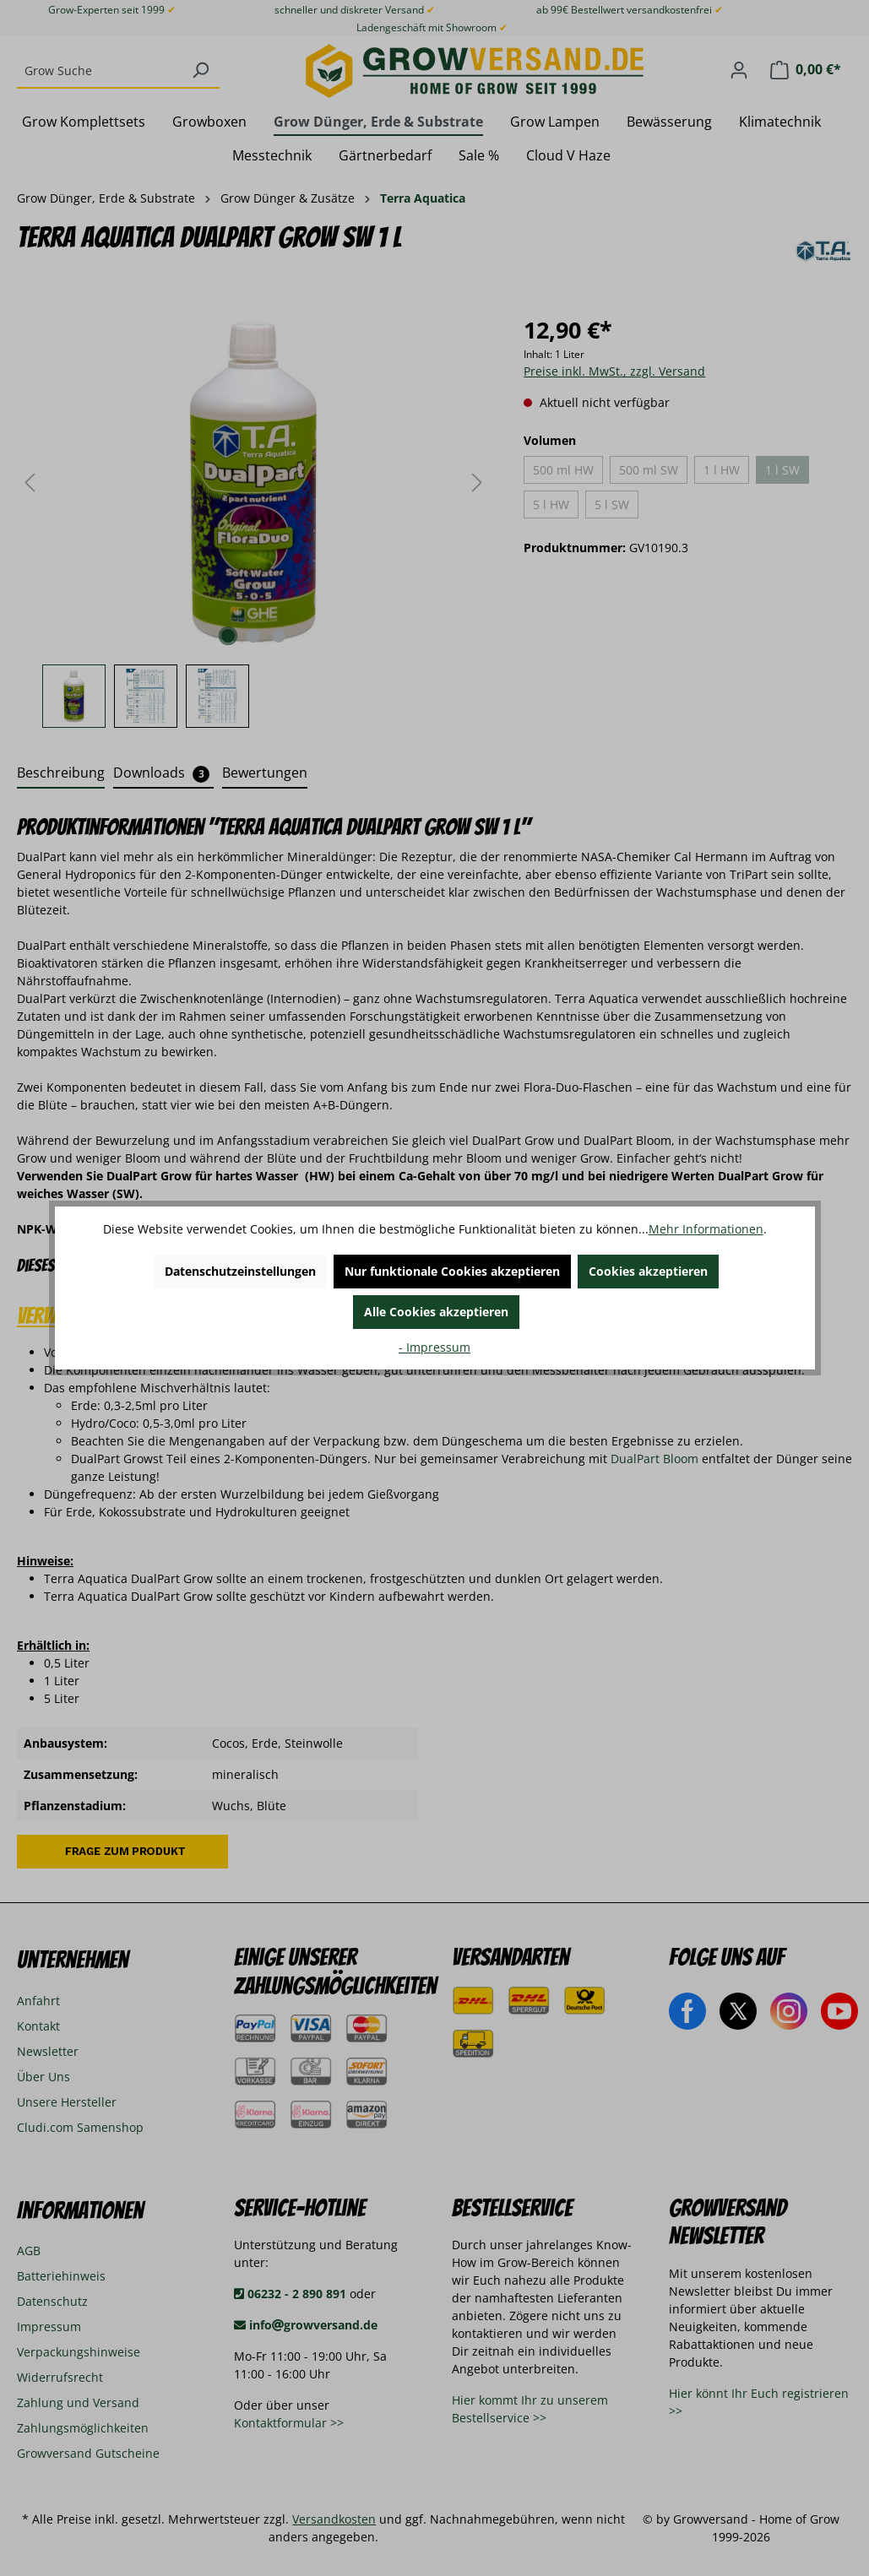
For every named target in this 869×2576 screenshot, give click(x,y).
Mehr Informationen (706, 1229)
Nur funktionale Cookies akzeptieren (452, 1271)
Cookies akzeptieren (648, 1271)
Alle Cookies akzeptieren (436, 1312)
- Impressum (434, 1347)
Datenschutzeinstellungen (240, 1271)
